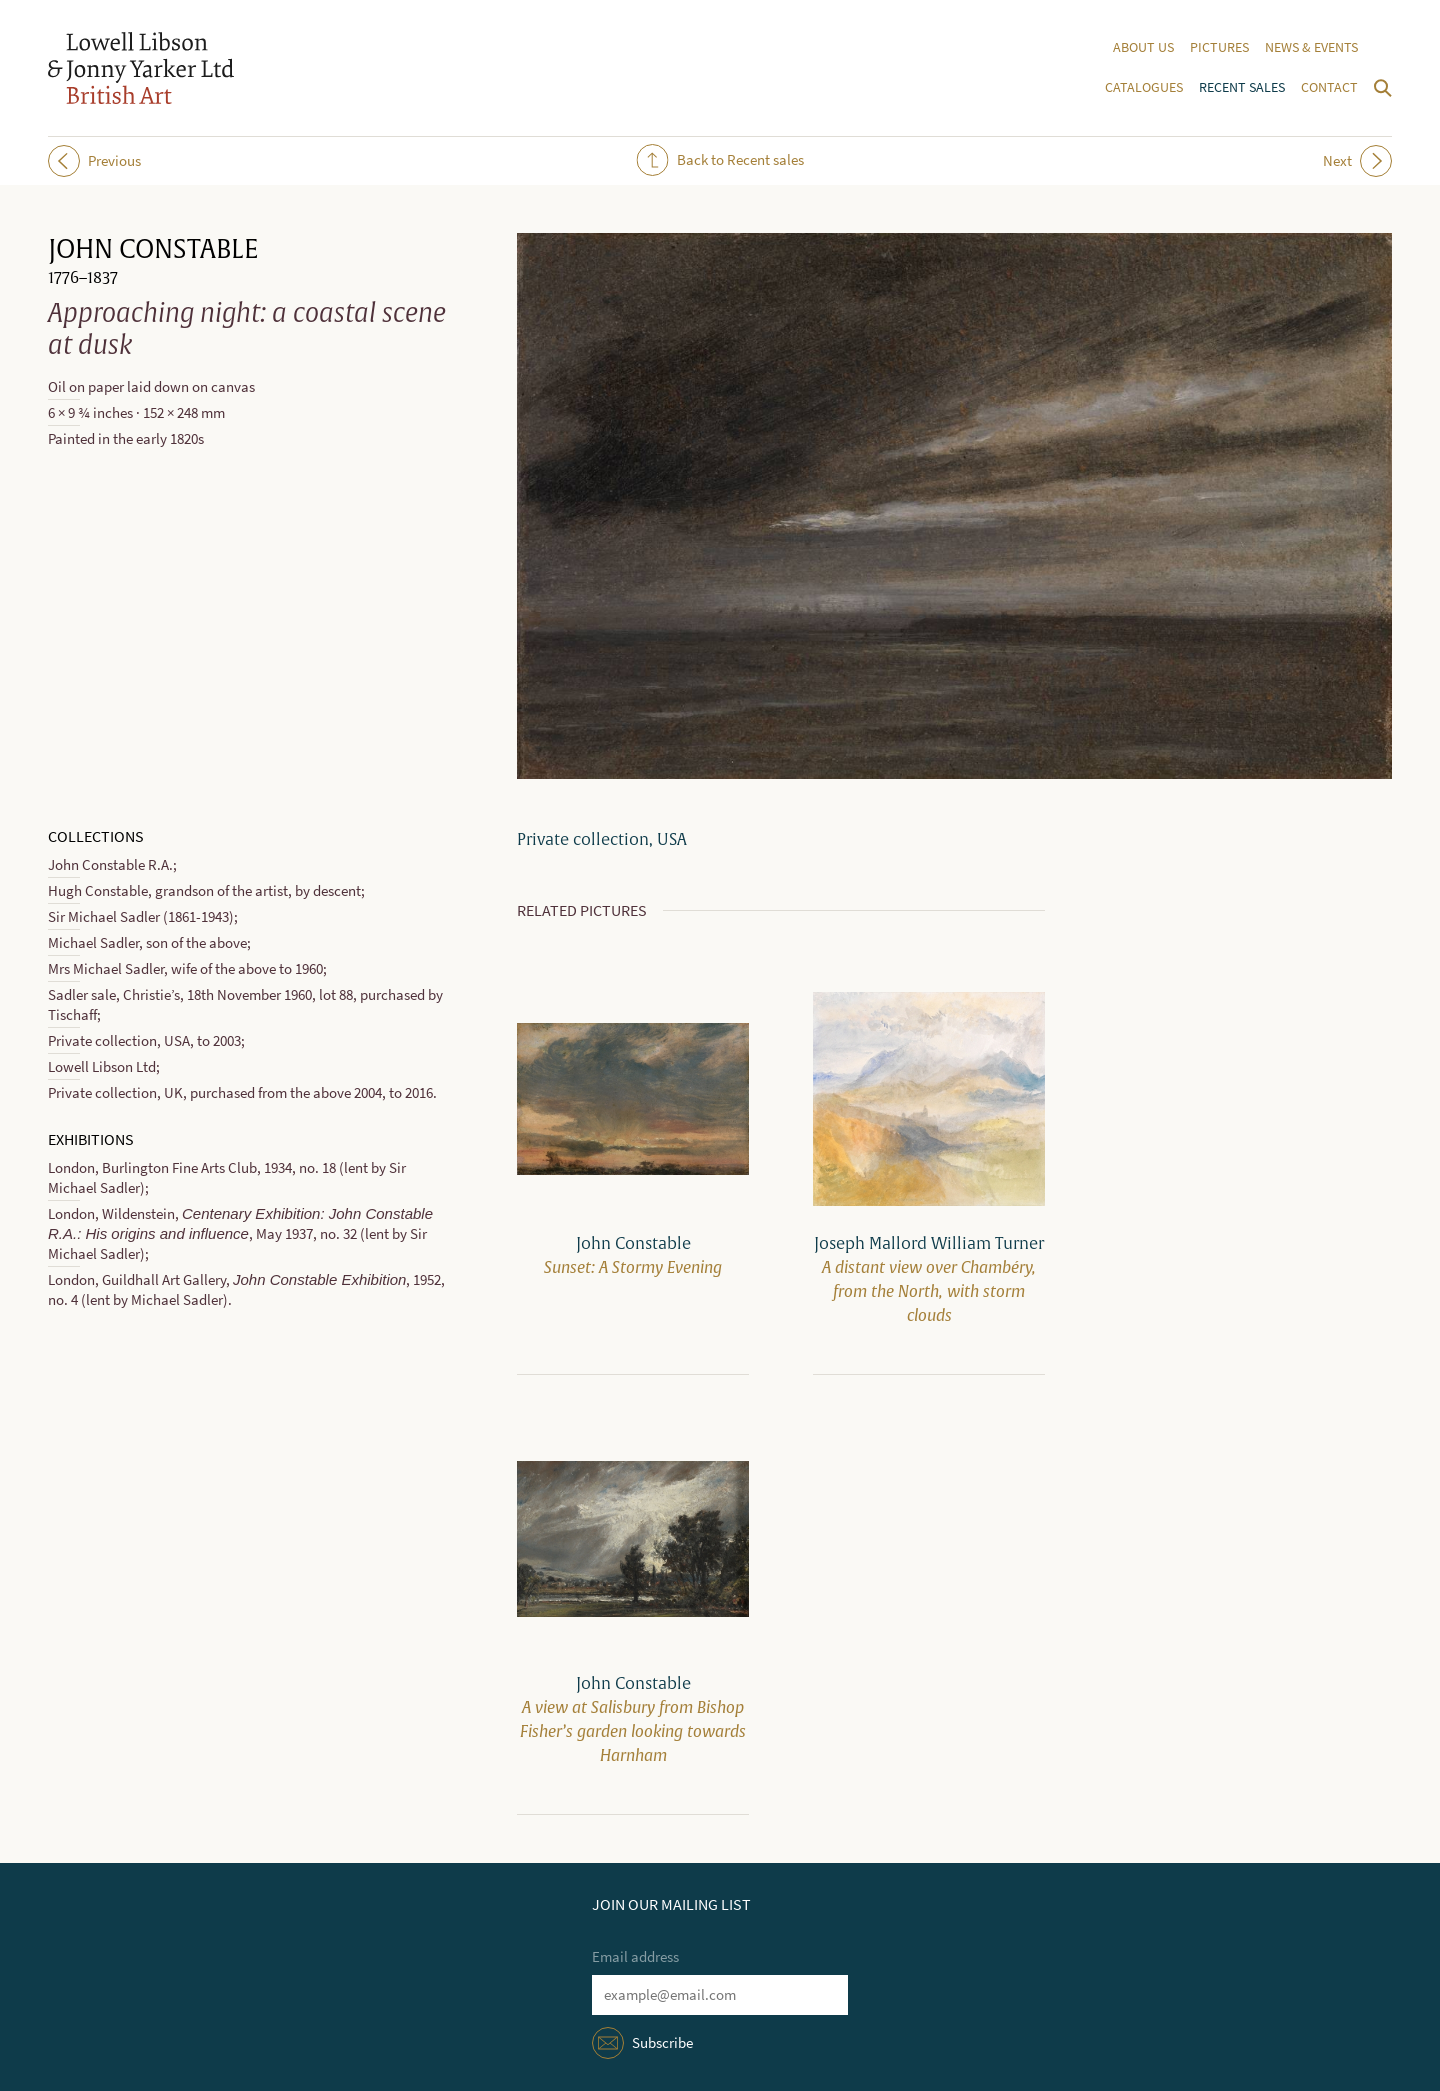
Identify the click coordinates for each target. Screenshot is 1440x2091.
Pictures (1219, 47)
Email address (635, 1957)
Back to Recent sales (720, 160)
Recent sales (1242, 87)
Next (1357, 161)
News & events (1311, 47)
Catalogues (1144, 87)
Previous (94, 161)
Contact (1329, 87)
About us (1143, 47)
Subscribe (662, 2043)
